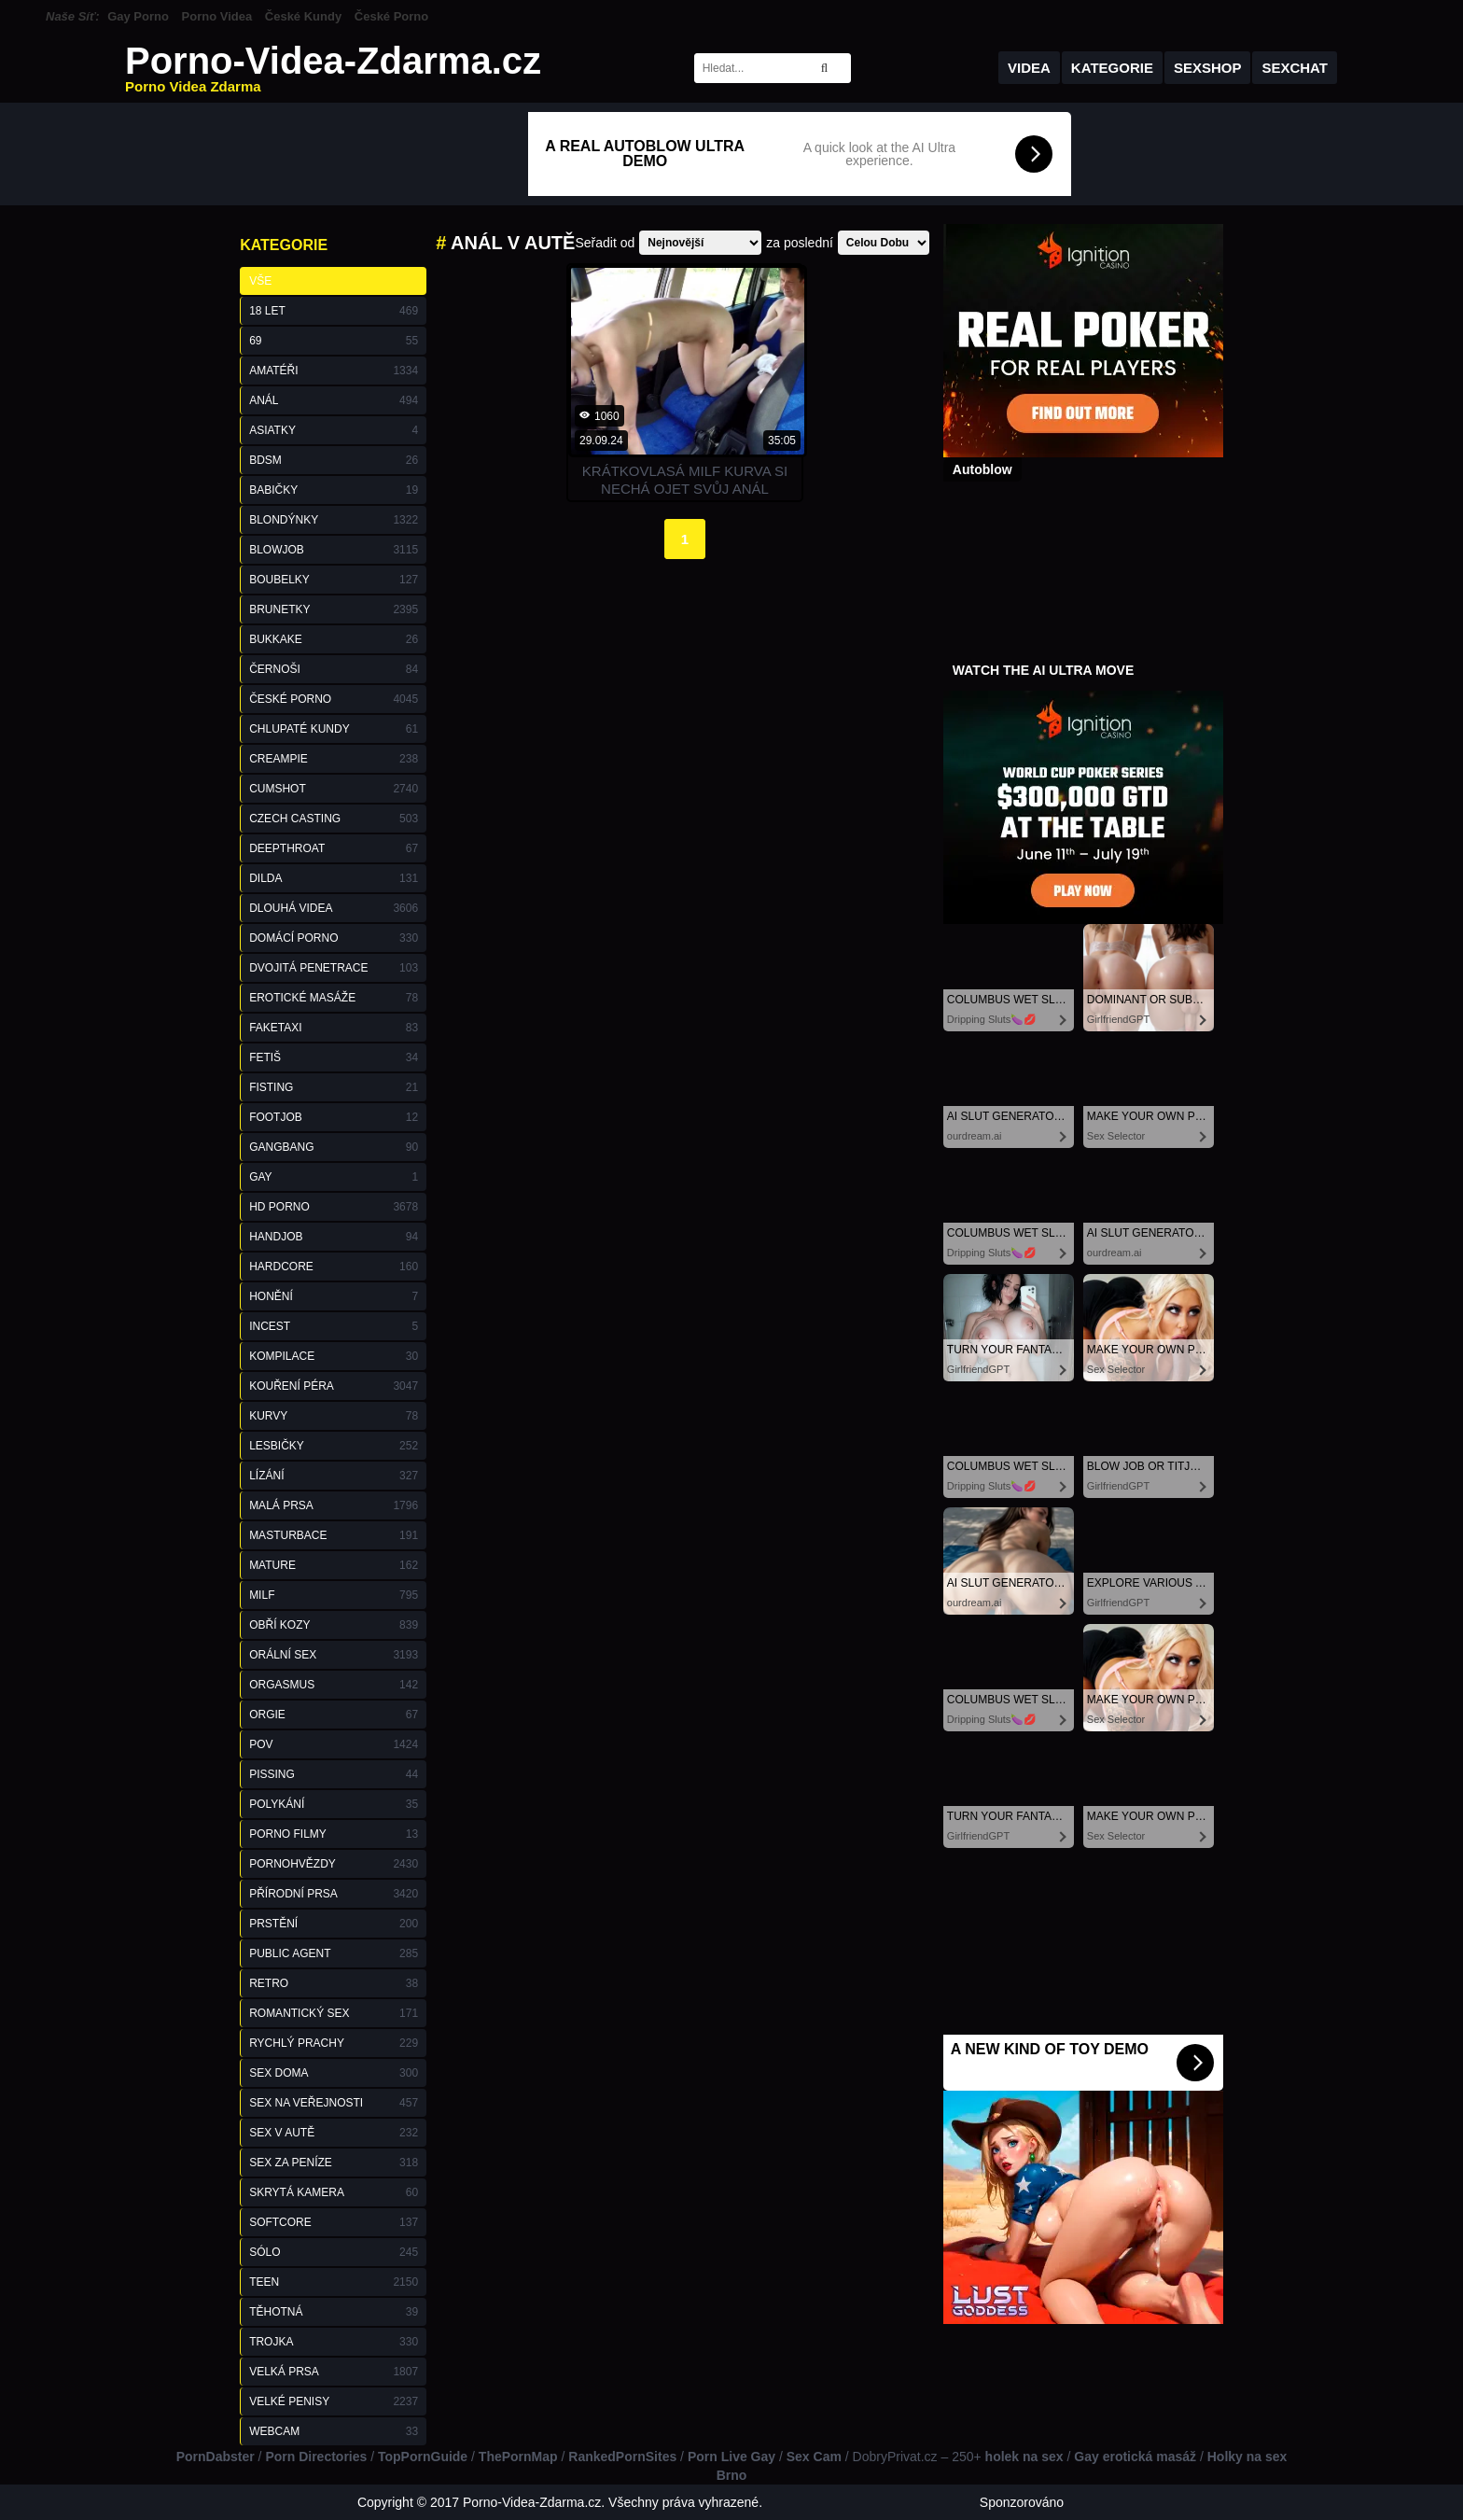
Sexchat (1294, 68)
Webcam (333, 2431)
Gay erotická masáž (1135, 2456)
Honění (333, 1296)
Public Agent (333, 1953)
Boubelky (333, 579)
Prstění (333, 1923)
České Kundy (303, 16)
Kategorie (1112, 68)
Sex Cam (814, 2456)
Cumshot (333, 788)
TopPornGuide (422, 2456)
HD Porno (333, 1206)
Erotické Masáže (333, 997)
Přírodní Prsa (333, 1893)
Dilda (333, 878)
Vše (260, 280)
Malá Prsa (333, 1505)
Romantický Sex (333, 2013)
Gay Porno (138, 16)
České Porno (391, 16)
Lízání (333, 1475)
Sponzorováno (1022, 2502)
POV (333, 1744)
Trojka (333, 2341)
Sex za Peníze (333, 2162)
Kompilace (333, 1356)
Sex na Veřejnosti (333, 2102)
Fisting (333, 1087)
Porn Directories (316, 2456)
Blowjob (333, 549)
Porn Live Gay (731, 2456)
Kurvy (333, 1415)
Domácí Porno (333, 938)
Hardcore (333, 1266)
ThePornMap (518, 2456)
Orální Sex (333, 1654)
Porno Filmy (333, 1834)
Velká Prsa (333, 2371)
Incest (333, 1326)
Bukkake (333, 639)
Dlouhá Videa (333, 908)
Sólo (333, 2252)
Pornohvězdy (333, 1863)
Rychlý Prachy (333, 2043)
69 (333, 340)
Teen (333, 2282)
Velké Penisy (333, 2401)
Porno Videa (217, 16)
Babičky (333, 490)
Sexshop (1208, 68)
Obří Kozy (333, 1624)
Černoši (333, 669)
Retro (333, 1983)
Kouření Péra (333, 1386)
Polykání (333, 1804)
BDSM (333, 460)
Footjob (333, 1117)
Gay (333, 1176)
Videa (1029, 68)
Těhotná (333, 2311)
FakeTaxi (333, 1027)
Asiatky (333, 430)
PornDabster (215, 2456)
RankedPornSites (622, 2456)
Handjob (333, 1236)
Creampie (333, 758)
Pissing (333, 1774)
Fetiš (333, 1057)
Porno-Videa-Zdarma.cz (333, 67)
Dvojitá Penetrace (333, 967)
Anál (333, 400)
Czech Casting (333, 818)
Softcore (333, 2222)
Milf (333, 1595)
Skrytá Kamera (333, 2192)
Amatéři (333, 370)
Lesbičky (333, 1445)
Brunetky (333, 609)
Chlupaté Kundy (333, 728)
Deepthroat (333, 848)
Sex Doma (333, 2072)
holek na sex (1024, 2456)
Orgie (333, 1714)
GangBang (333, 1147)
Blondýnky (333, 519)
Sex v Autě (333, 2132)
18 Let (333, 310)
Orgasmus (333, 1684)
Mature (333, 1565)
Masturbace (333, 1535)
